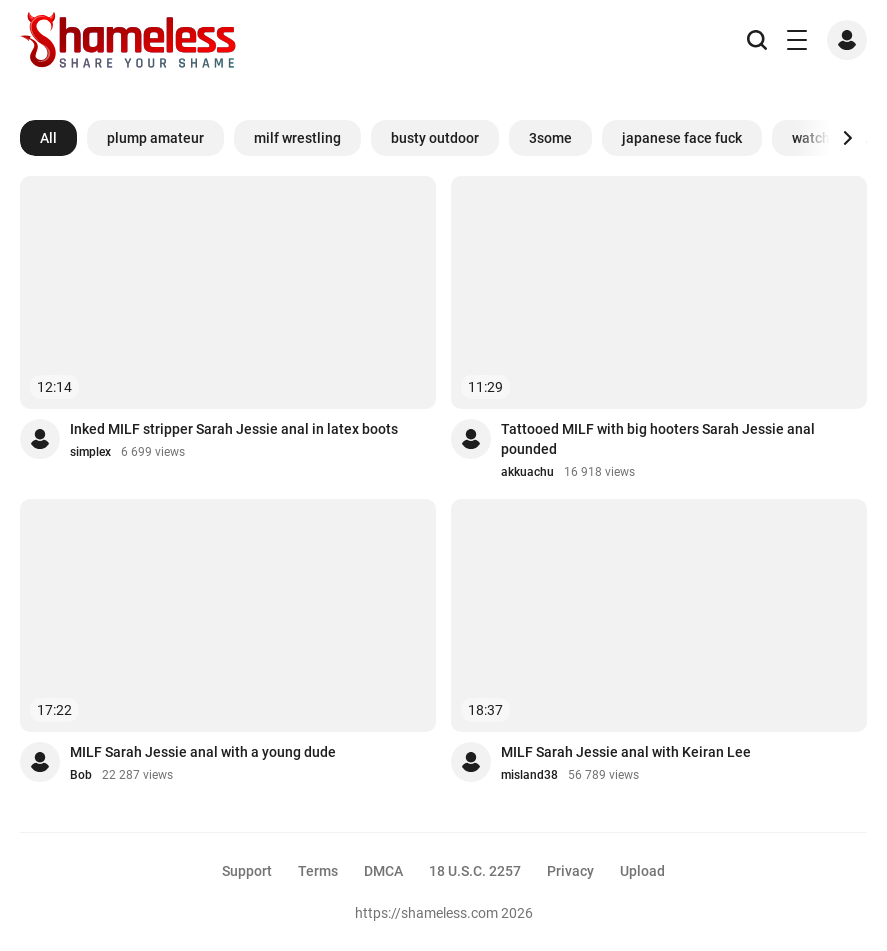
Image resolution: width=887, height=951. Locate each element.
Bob (81, 775)
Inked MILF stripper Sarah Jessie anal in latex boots (234, 429)
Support (247, 871)
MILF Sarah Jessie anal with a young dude (203, 752)
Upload (642, 871)
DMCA (383, 871)
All (48, 138)
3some (550, 138)
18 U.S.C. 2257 (475, 871)
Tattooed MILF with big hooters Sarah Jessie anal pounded (658, 439)
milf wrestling (297, 138)
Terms (318, 871)
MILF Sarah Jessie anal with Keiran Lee (626, 752)
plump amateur (155, 138)
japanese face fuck (682, 138)
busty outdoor (435, 138)
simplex (90, 452)
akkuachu (527, 472)
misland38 (529, 775)
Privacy (570, 871)
